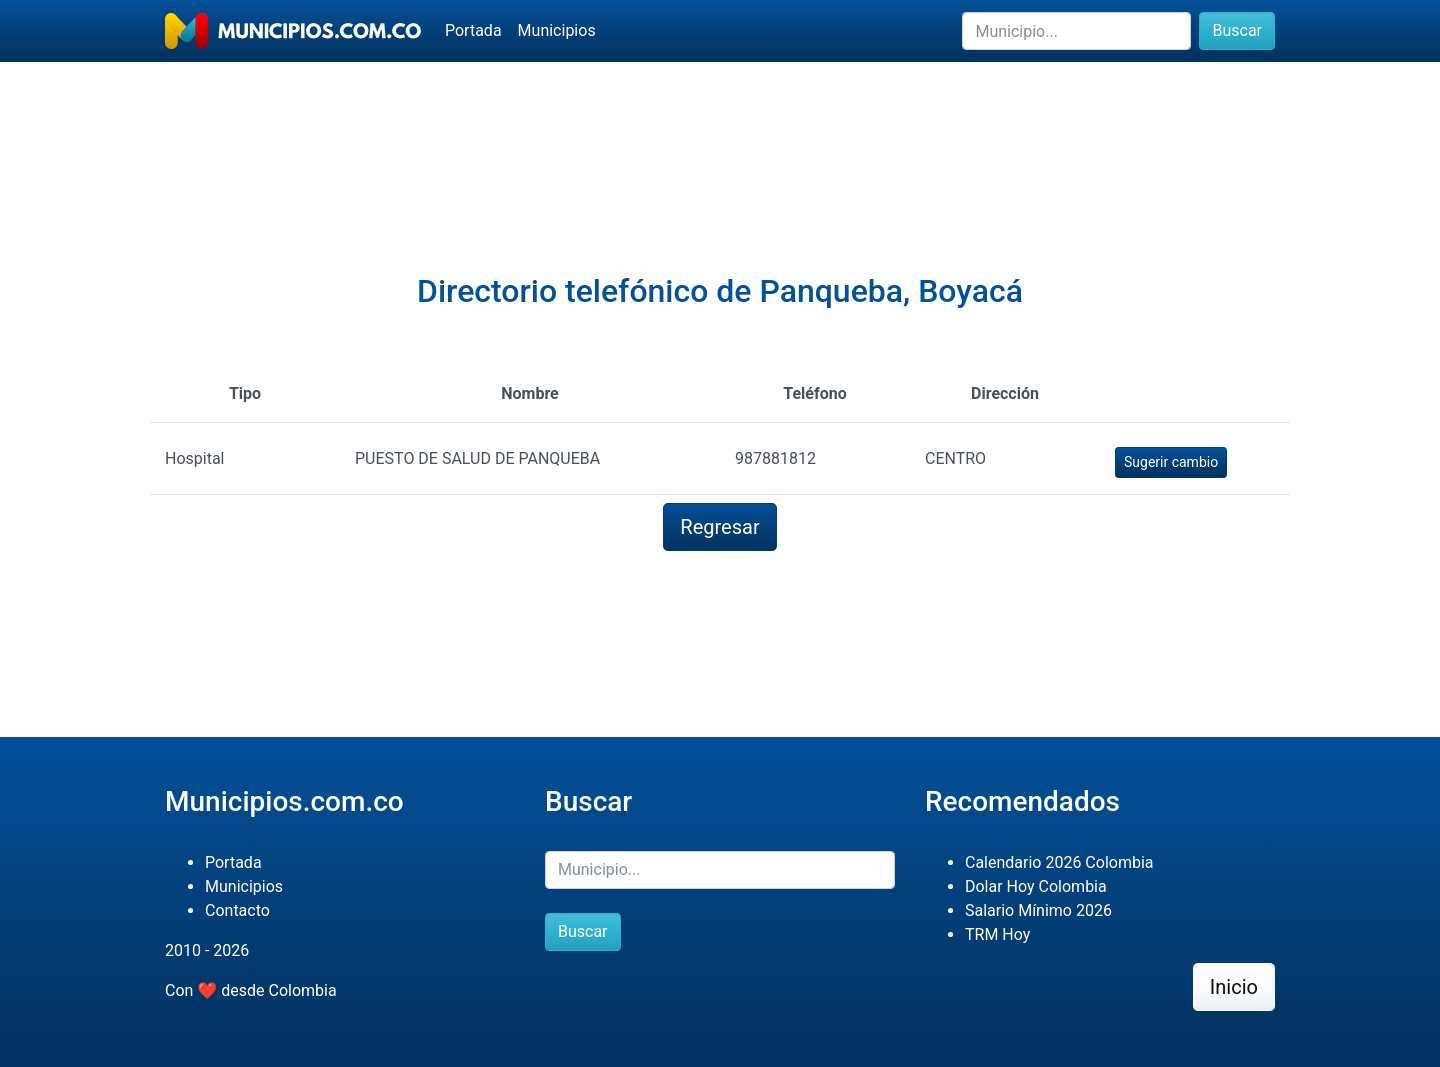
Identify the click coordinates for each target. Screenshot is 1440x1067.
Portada (473, 30)
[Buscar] (1076, 31)
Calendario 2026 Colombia (1059, 862)
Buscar (1237, 30)
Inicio (1234, 987)
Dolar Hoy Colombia (1036, 886)
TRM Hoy (997, 934)
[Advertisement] (720, 131)
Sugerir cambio (1171, 462)
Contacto (237, 910)
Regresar (719, 527)
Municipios (557, 30)
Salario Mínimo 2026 (1038, 910)
